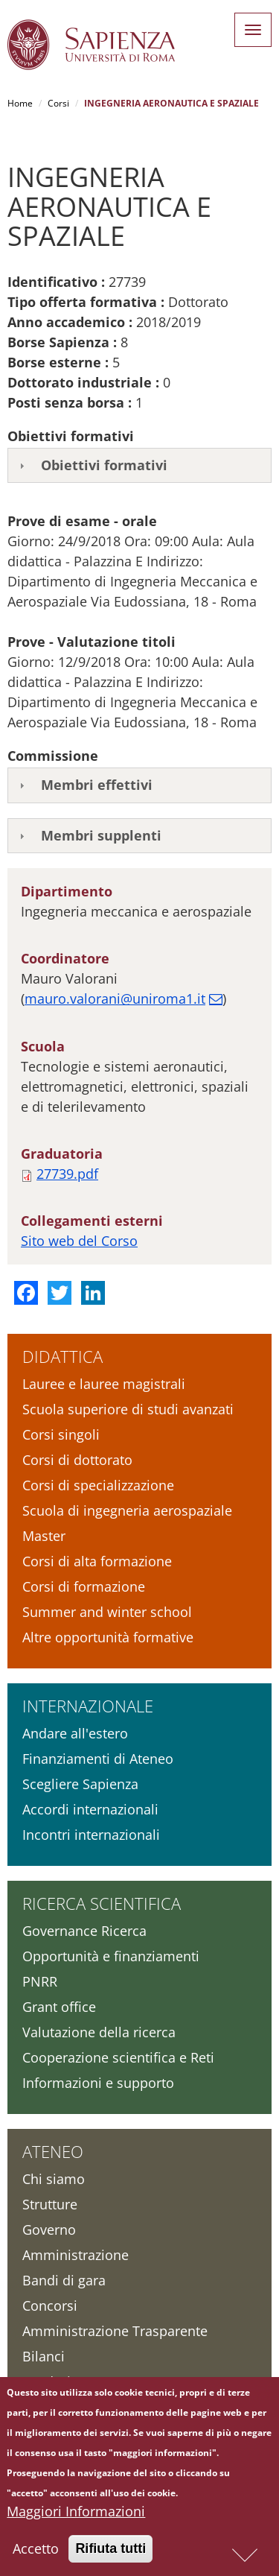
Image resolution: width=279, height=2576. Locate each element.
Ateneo (52, 2151)
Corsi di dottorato (77, 1460)
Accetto (36, 2551)
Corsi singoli (61, 1434)
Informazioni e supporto (98, 2083)
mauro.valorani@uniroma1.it (115, 998)
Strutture (49, 2204)
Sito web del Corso (79, 1241)
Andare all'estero (75, 1733)
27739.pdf (67, 1174)
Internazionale (87, 1705)
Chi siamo (53, 2179)
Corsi (58, 103)
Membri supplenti (101, 835)
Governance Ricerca (84, 1931)
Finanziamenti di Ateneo (97, 1759)
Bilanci (43, 2356)
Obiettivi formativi (104, 465)
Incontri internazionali (91, 1835)
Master (43, 1536)
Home (20, 103)
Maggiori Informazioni (76, 2514)
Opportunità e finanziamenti (110, 1956)
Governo (49, 2229)
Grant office (59, 2007)
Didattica (62, 1356)
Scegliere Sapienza (80, 1784)
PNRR (39, 1981)
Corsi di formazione (83, 1586)
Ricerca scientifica (101, 1903)
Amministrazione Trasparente (115, 2331)
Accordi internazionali (90, 1809)
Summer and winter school (107, 1612)
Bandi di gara (64, 2280)
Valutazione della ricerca (99, 2032)
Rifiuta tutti (110, 2551)
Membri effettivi (97, 785)
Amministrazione (75, 2255)
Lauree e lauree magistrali (103, 1384)
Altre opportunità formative (107, 1637)
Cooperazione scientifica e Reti (118, 2057)
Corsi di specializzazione (98, 1485)
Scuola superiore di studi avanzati (128, 1409)
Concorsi (49, 2305)
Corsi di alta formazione (97, 1561)
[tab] (139, 466)
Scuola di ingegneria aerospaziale (127, 1510)
